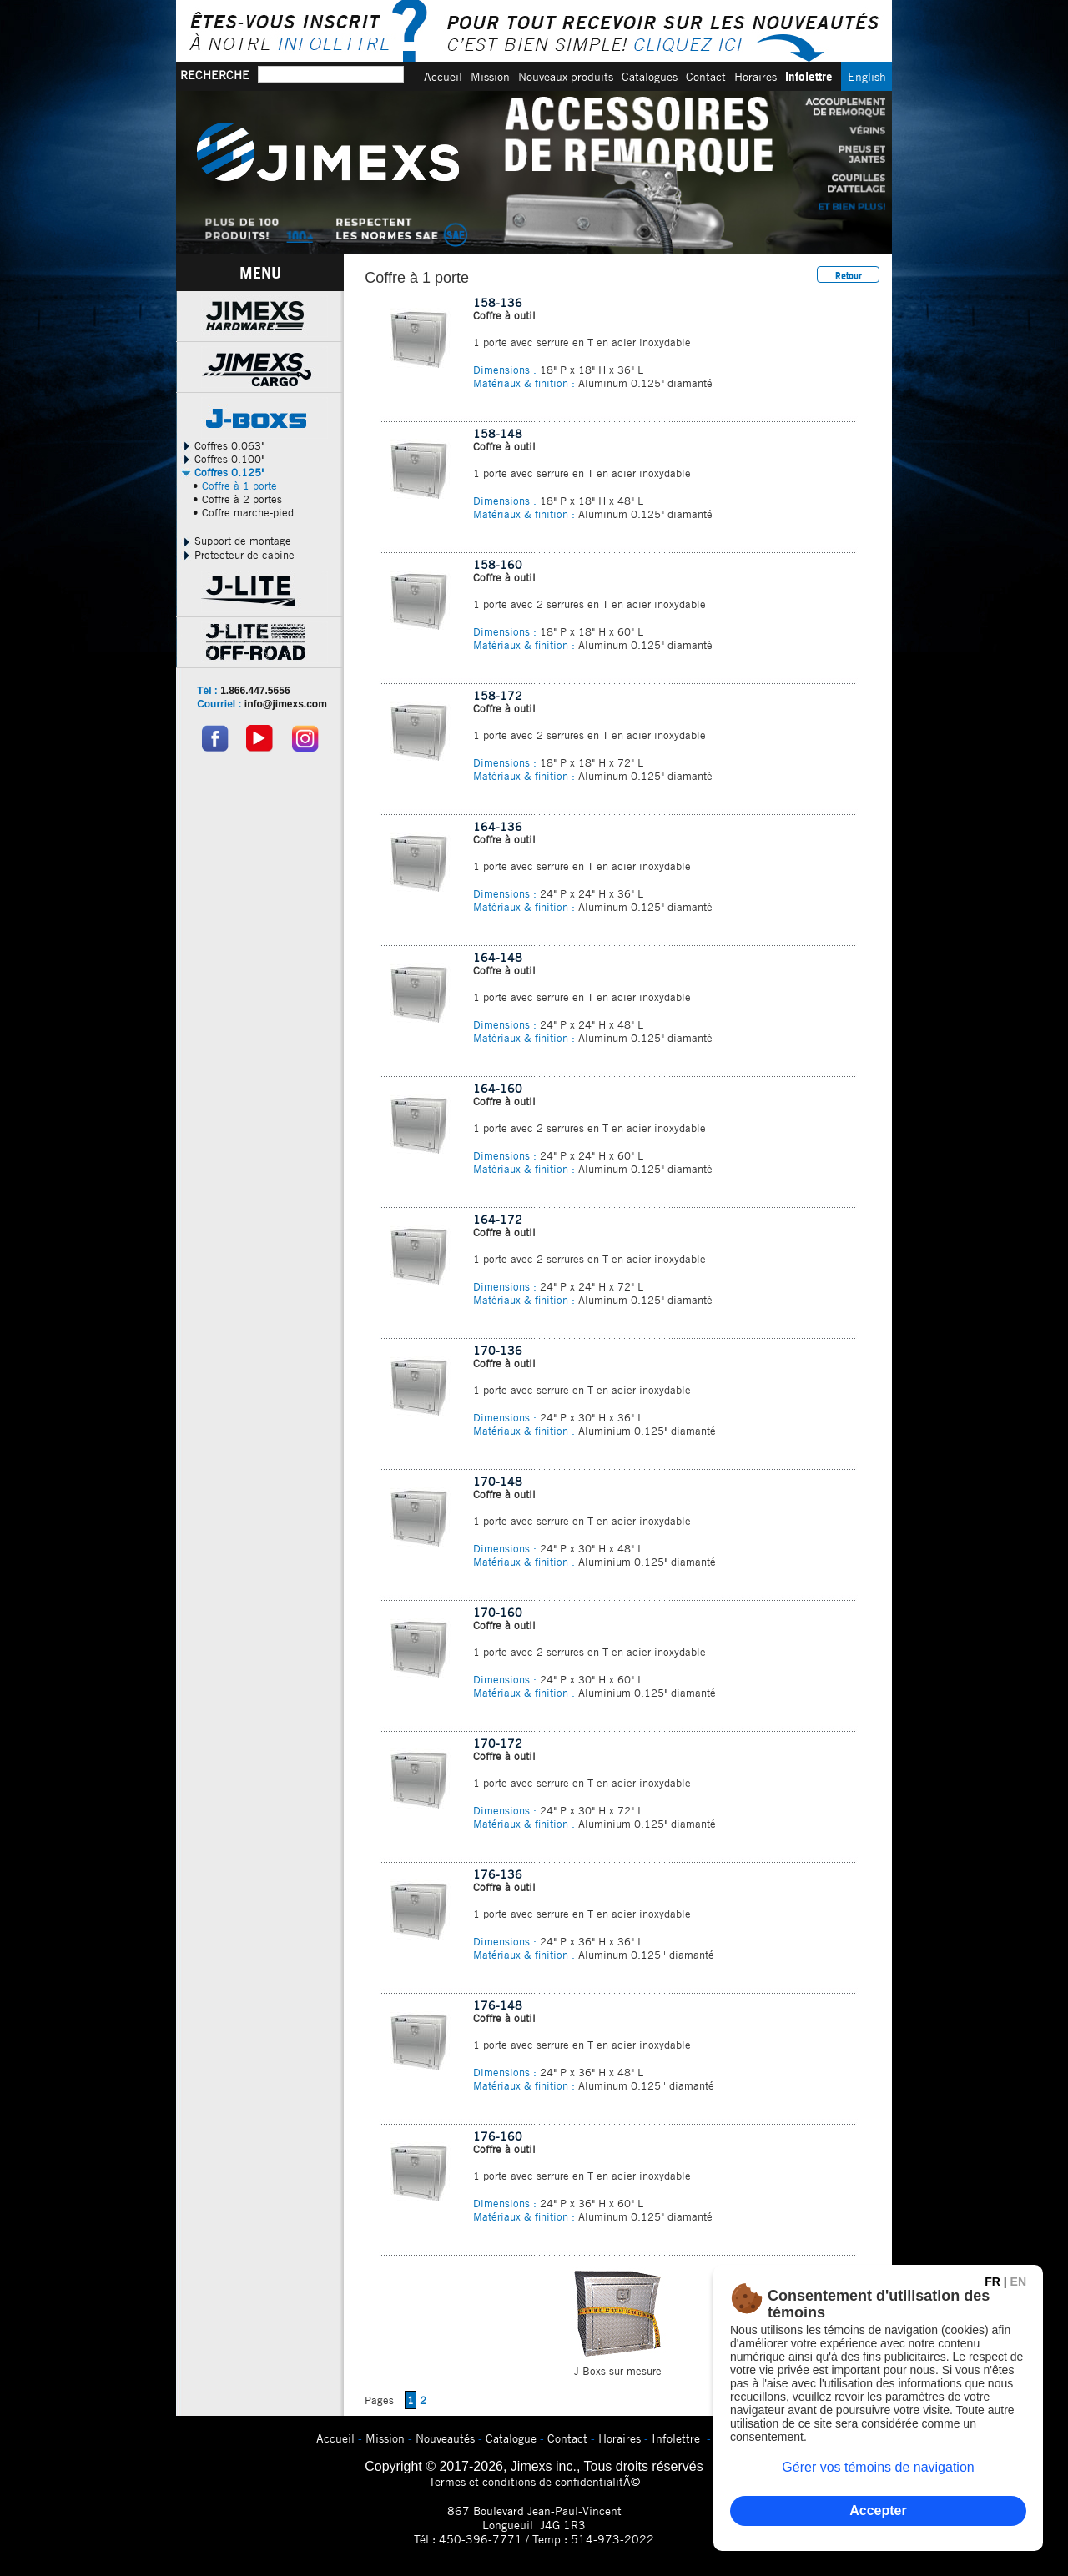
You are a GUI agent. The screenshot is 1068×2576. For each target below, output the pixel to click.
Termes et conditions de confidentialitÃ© (534, 2481)
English (867, 76)
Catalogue (511, 2438)
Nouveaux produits (565, 76)
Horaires (755, 76)
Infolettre (809, 76)
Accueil (443, 76)
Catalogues (650, 76)
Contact (706, 76)
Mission (490, 76)
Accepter (877, 2510)
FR (992, 2281)
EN (1018, 2281)
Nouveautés (445, 2438)
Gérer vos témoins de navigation (878, 2467)
